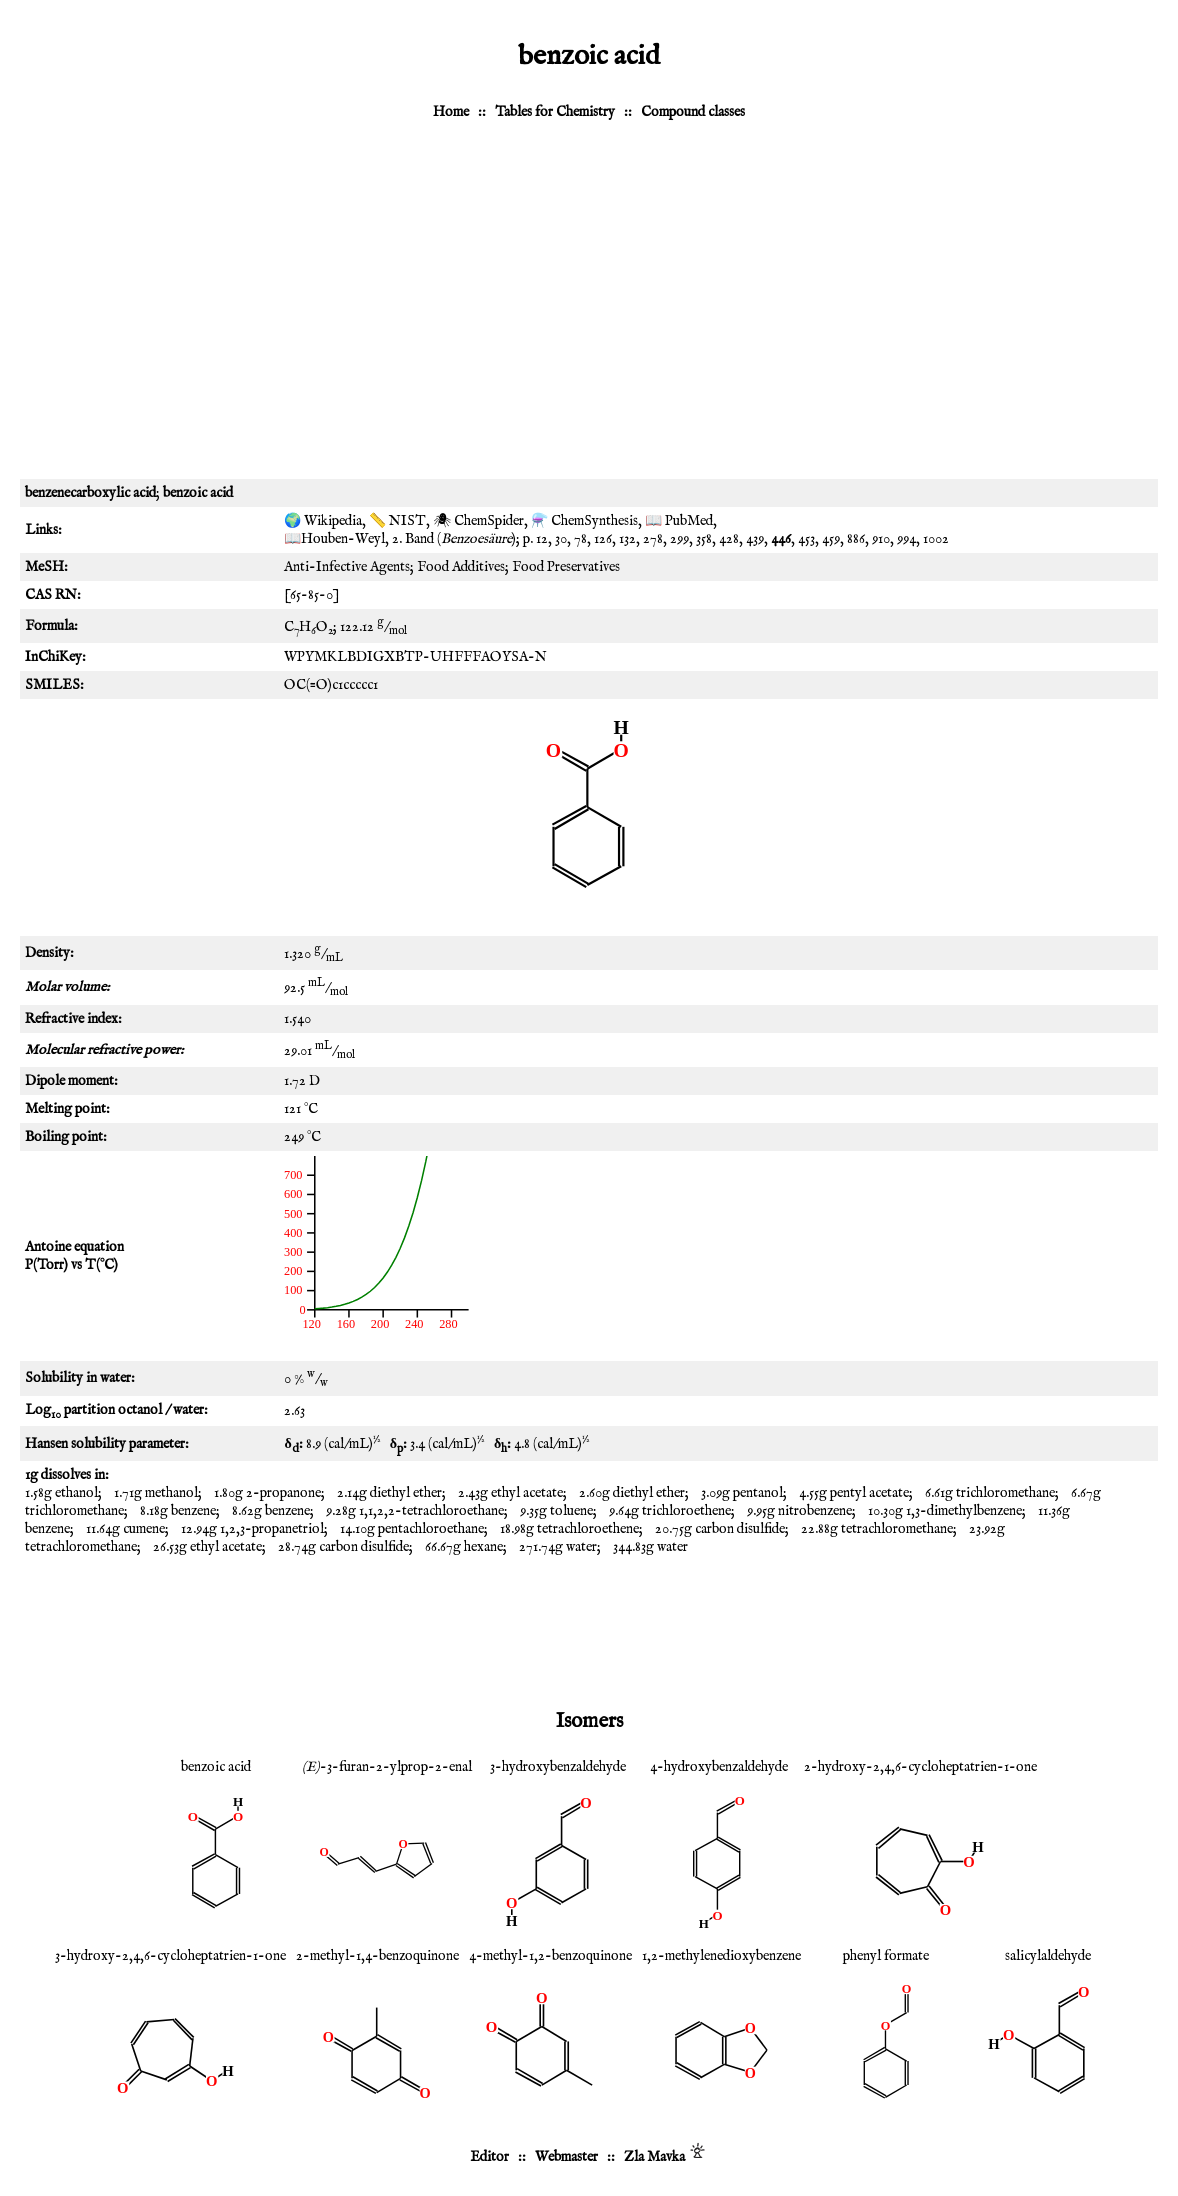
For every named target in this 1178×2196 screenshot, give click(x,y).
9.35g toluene (556, 1511)
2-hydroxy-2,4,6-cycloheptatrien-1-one (920, 1767)
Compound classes (693, 112)
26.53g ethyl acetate (207, 1547)
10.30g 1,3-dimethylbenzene (945, 1511)
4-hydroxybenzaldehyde (719, 1767)
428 (729, 539)
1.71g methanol (156, 1493)
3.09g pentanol (742, 1493)
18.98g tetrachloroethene (569, 1529)
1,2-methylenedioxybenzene (721, 1956)
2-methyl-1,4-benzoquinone (377, 1956)
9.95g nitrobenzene (799, 1511)
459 (831, 539)
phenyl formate (886, 1956)
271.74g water (558, 1547)
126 (603, 539)
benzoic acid (216, 1767)
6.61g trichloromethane (990, 1493)
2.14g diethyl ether (389, 1493)
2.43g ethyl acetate (510, 1493)
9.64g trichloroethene (670, 1511)
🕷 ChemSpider (478, 521)
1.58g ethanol (61, 1493)
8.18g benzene (178, 1511)
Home (451, 112)
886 (856, 539)
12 (542, 539)
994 (906, 539)
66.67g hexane (464, 1547)
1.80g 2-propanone (267, 1493)
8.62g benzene (271, 1511)
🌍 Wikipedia (323, 521)
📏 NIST (397, 521)
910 (881, 539)
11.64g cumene (125, 1529)
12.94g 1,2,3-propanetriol (252, 1529)
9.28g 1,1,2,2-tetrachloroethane (415, 1511)
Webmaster (566, 2157)
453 (806, 539)
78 (580, 539)
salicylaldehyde (1048, 1956)
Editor (489, 2157)
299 (679, 539)
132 (627, 539)
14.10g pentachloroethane (412, 1529)
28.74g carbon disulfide (343, 1547)
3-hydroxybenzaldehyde (558, 1767)
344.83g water (650, 1547)
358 (704, 539)
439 (755, 539)
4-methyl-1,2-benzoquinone (550, 1956)
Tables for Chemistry (555, 112)
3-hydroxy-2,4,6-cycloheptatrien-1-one (170, 1956)
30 (561, 539)
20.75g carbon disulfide (720, 1529)
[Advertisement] (589, 309)
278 (653, 539)
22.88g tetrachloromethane (877, 1529)
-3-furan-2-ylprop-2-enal (387, 1767)
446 (781, 539)
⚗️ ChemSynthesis (584, 521)
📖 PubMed (679, 521)
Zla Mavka (654, 2157)
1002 (936, 539)
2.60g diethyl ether (632, 1493)
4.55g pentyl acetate (854, 1493)
